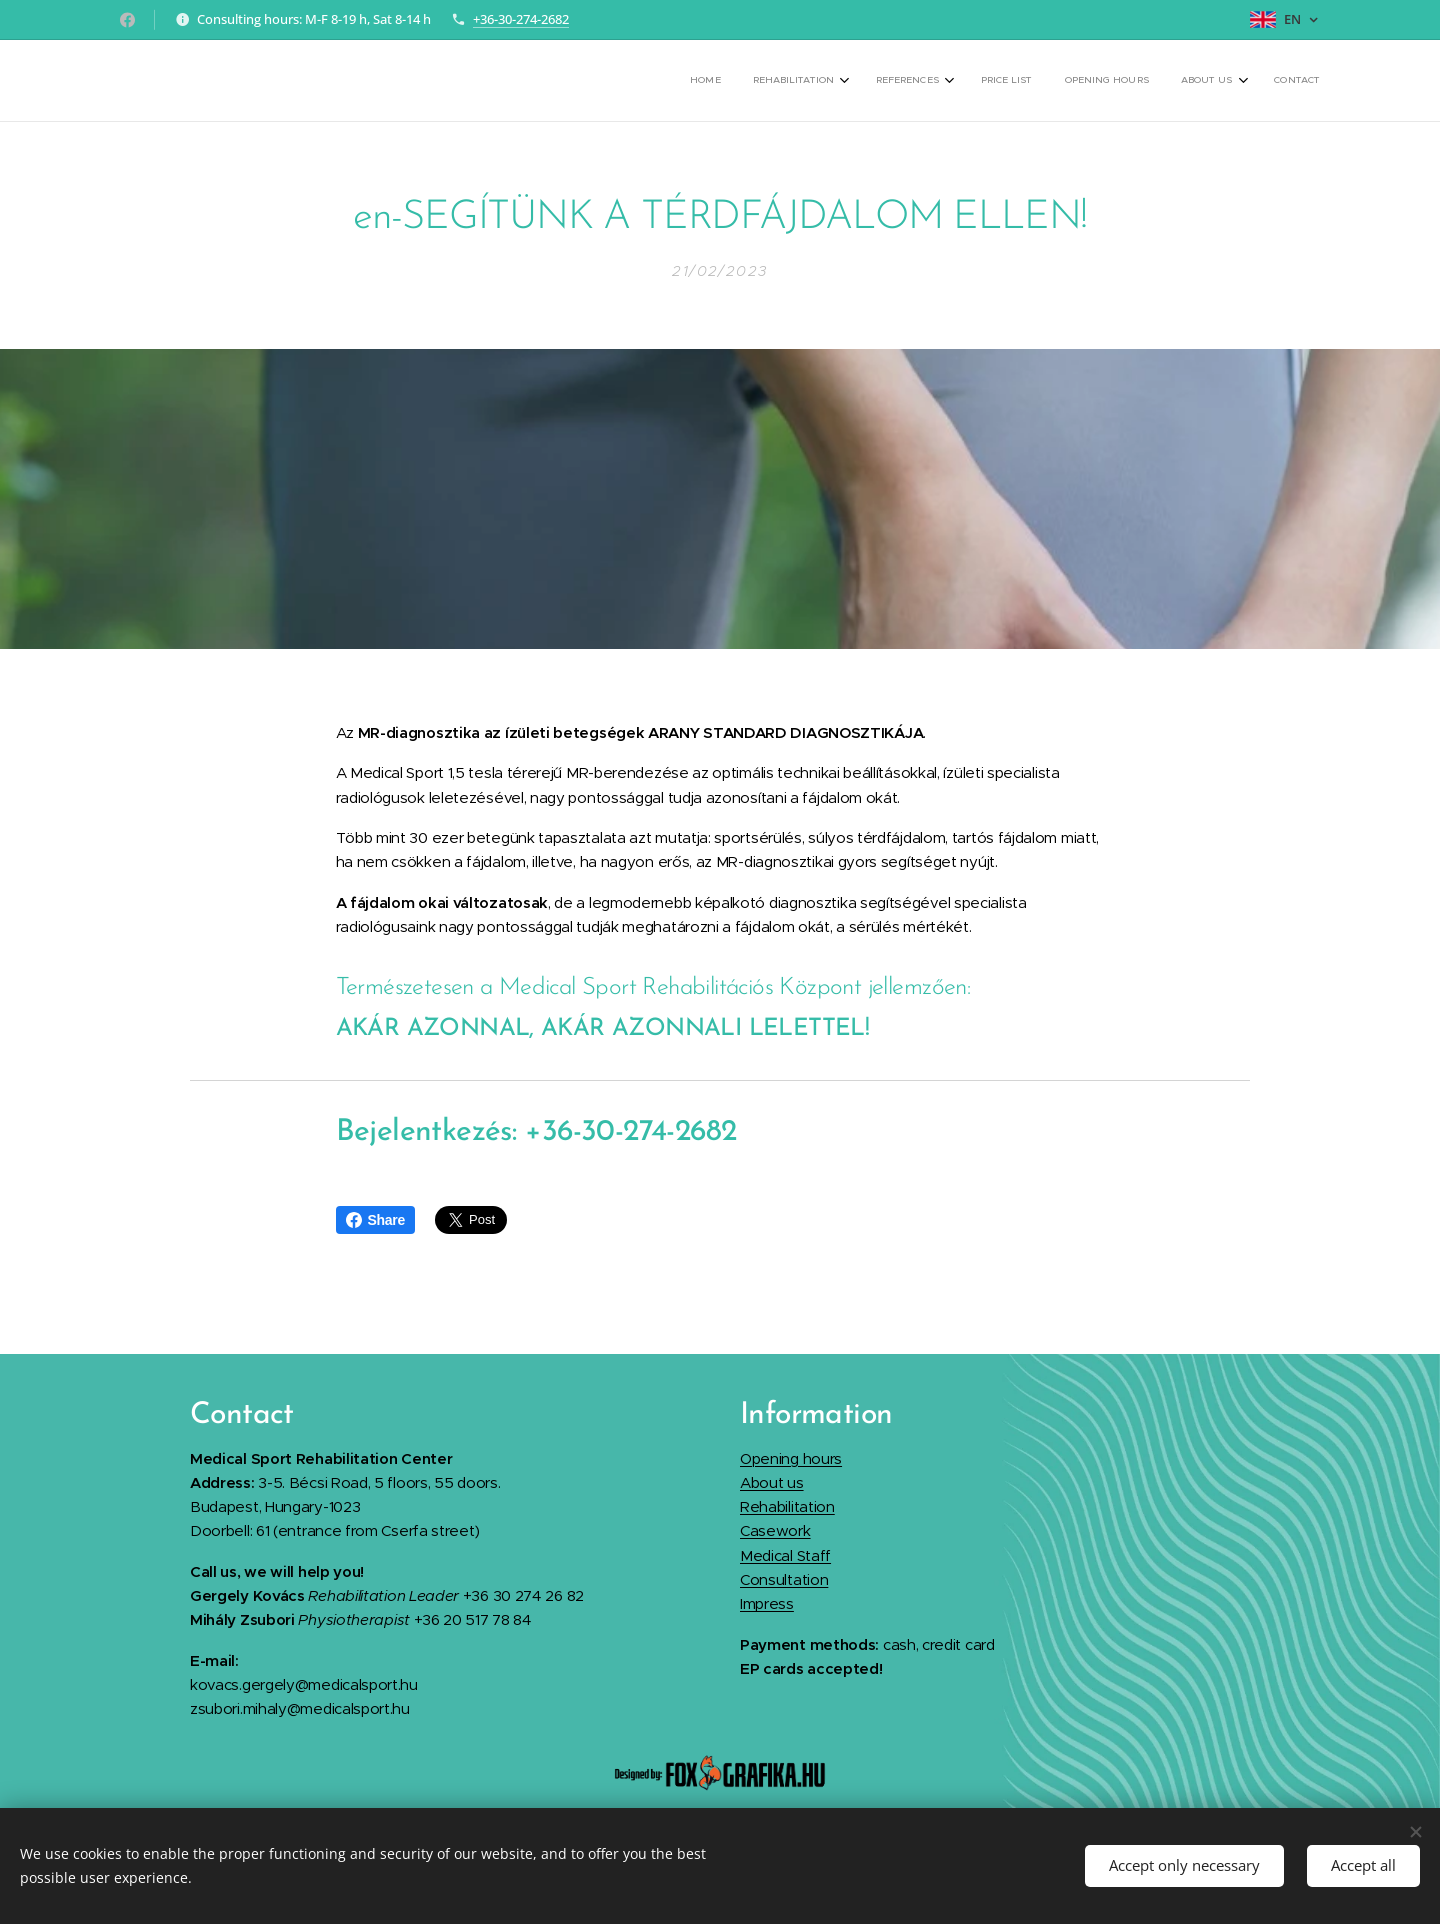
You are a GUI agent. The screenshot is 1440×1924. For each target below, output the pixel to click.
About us (772, 1482)
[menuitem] (1103, 81)
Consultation (784, 1579)
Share (375, 1220)
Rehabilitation (787, 1506)
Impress (767, 1603)
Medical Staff (785, 1555)
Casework (775, 1530)
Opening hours (791, 1458)
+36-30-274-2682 (521, 19)
